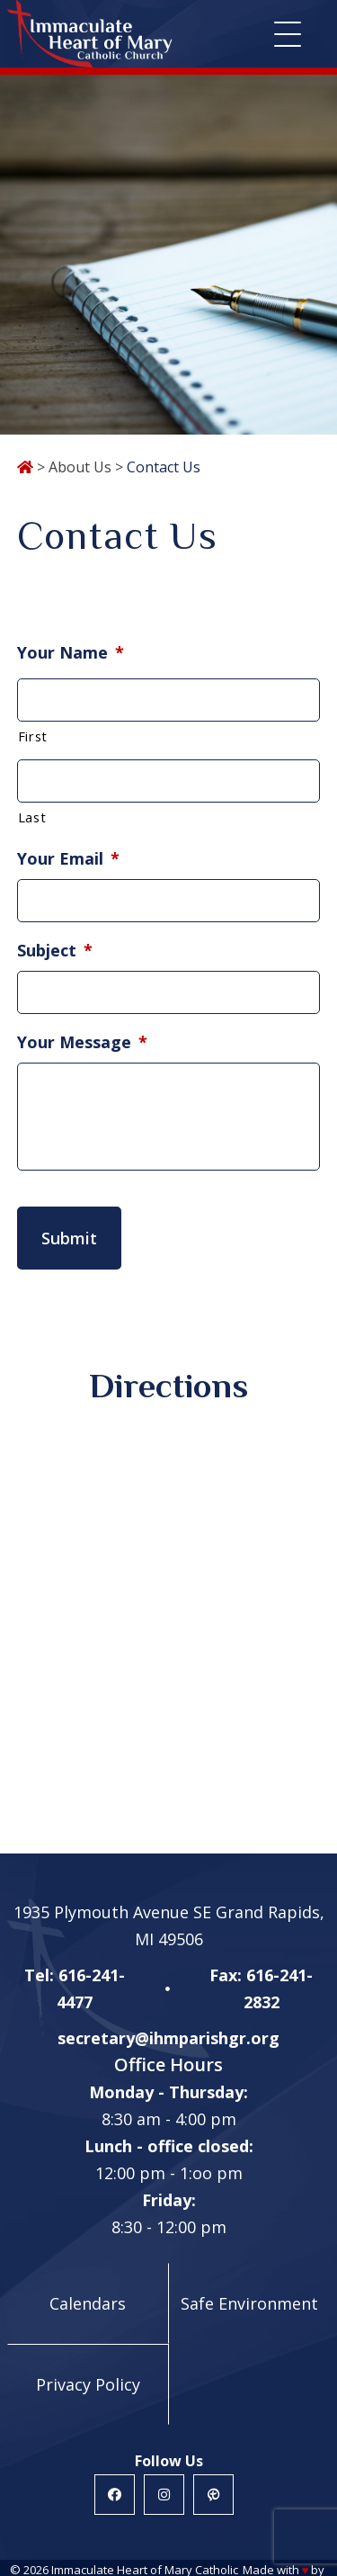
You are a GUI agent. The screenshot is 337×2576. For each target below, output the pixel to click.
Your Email (68, 858)
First (33, 736)
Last (32, 817)
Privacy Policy (88, 2384)
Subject (55, 950)
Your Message (82, 1042)
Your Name (70, 652)
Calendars (87, 2303)
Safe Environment (249, 2303)
